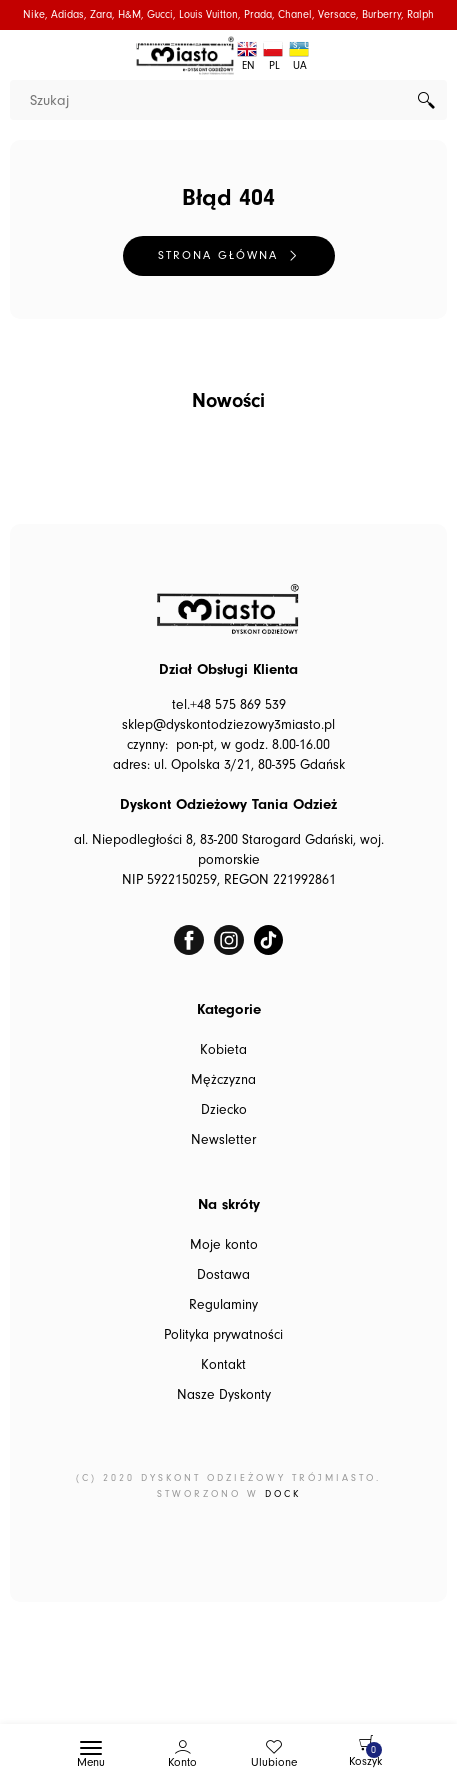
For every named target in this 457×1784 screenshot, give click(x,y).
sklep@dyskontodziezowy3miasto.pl (228, 725)
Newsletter (223, 1140)
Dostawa (223, 1275)
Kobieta (223, 1050)
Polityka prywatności (223, 1335)
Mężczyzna (223, 1080)
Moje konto (224, 1245)
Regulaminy (223, 1305)
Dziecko (224, 1110)
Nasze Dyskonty (224, 1395)
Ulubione (274, 1762)
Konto (182, 1762)
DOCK (283, 1494)
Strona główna (218, 255)
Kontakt (223, 1365)
